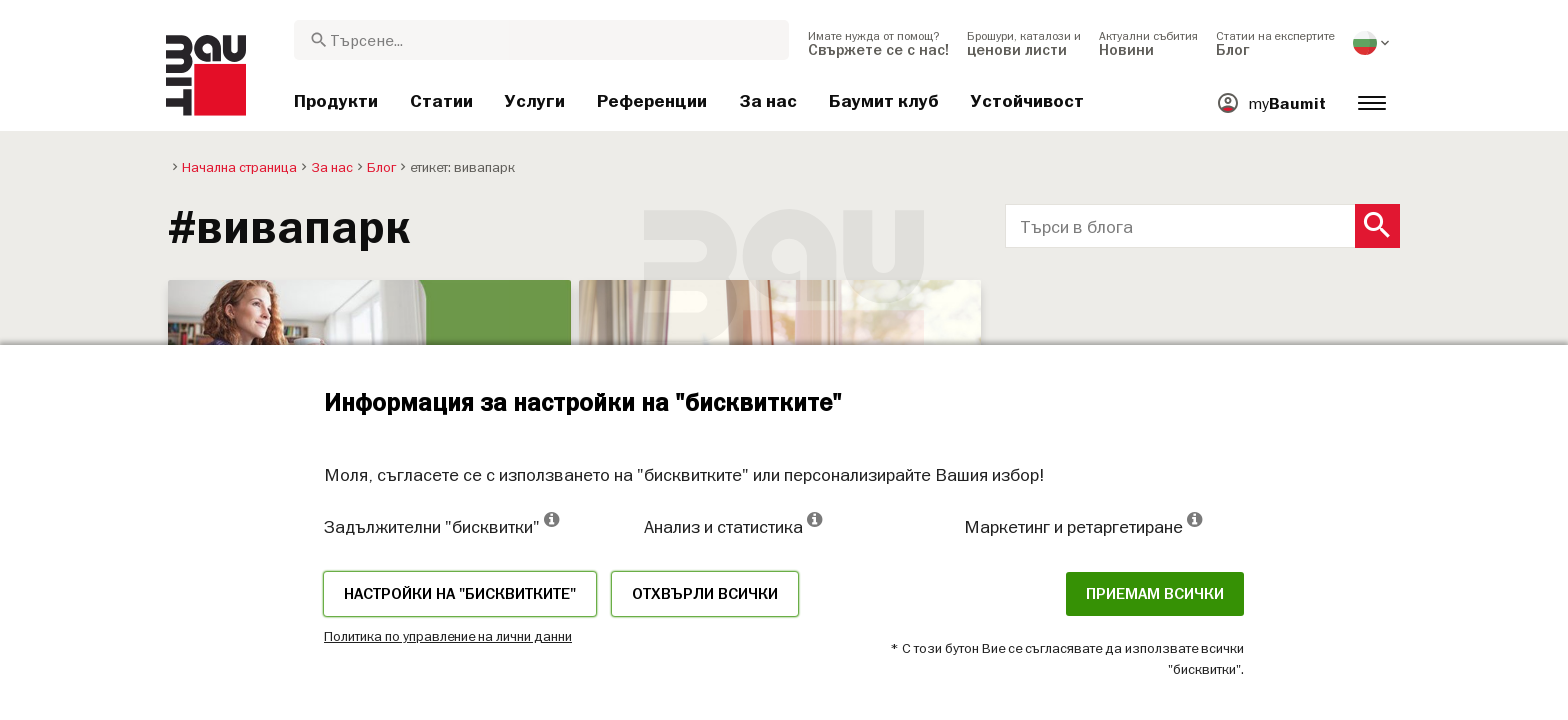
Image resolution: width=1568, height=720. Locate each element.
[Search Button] (1377, 226)
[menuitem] (878, 43)
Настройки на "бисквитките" (460, 594)
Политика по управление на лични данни (448, 636)
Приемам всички (1155, 594)
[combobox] (541, 40)
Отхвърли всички (705, 594)
